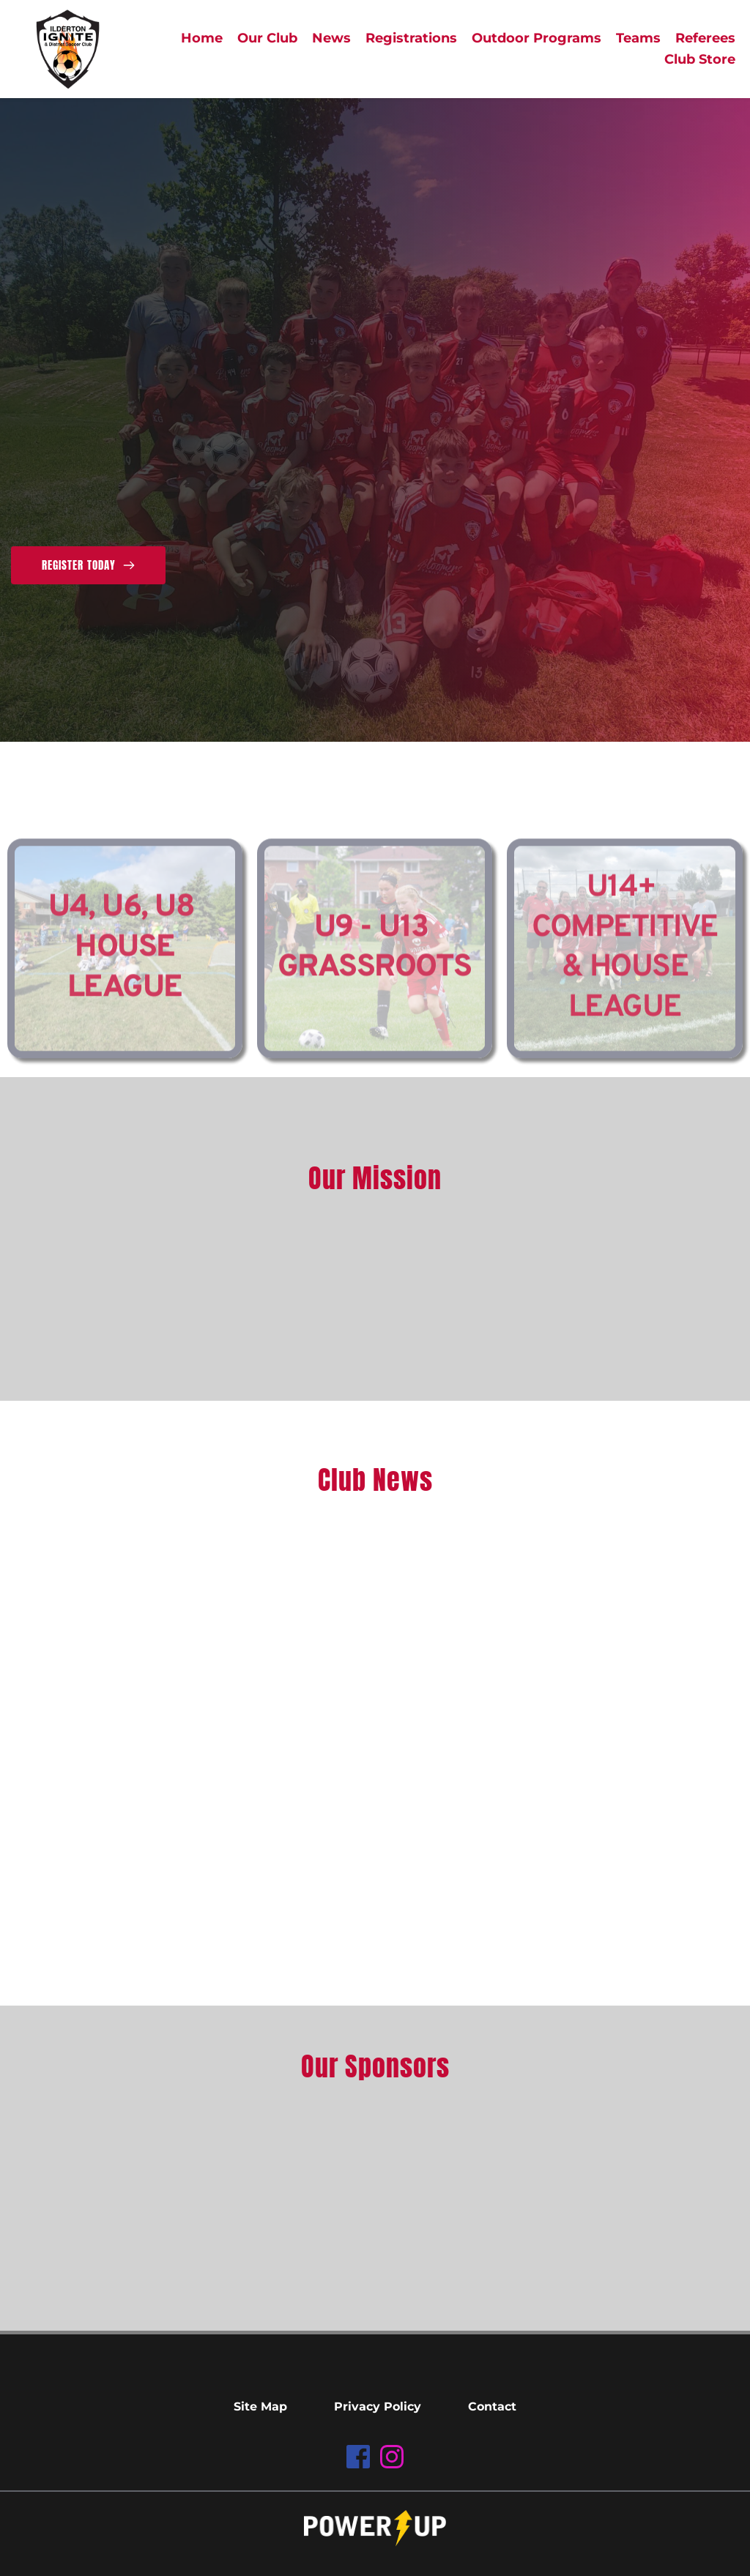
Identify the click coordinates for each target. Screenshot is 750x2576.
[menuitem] (201, 38)
